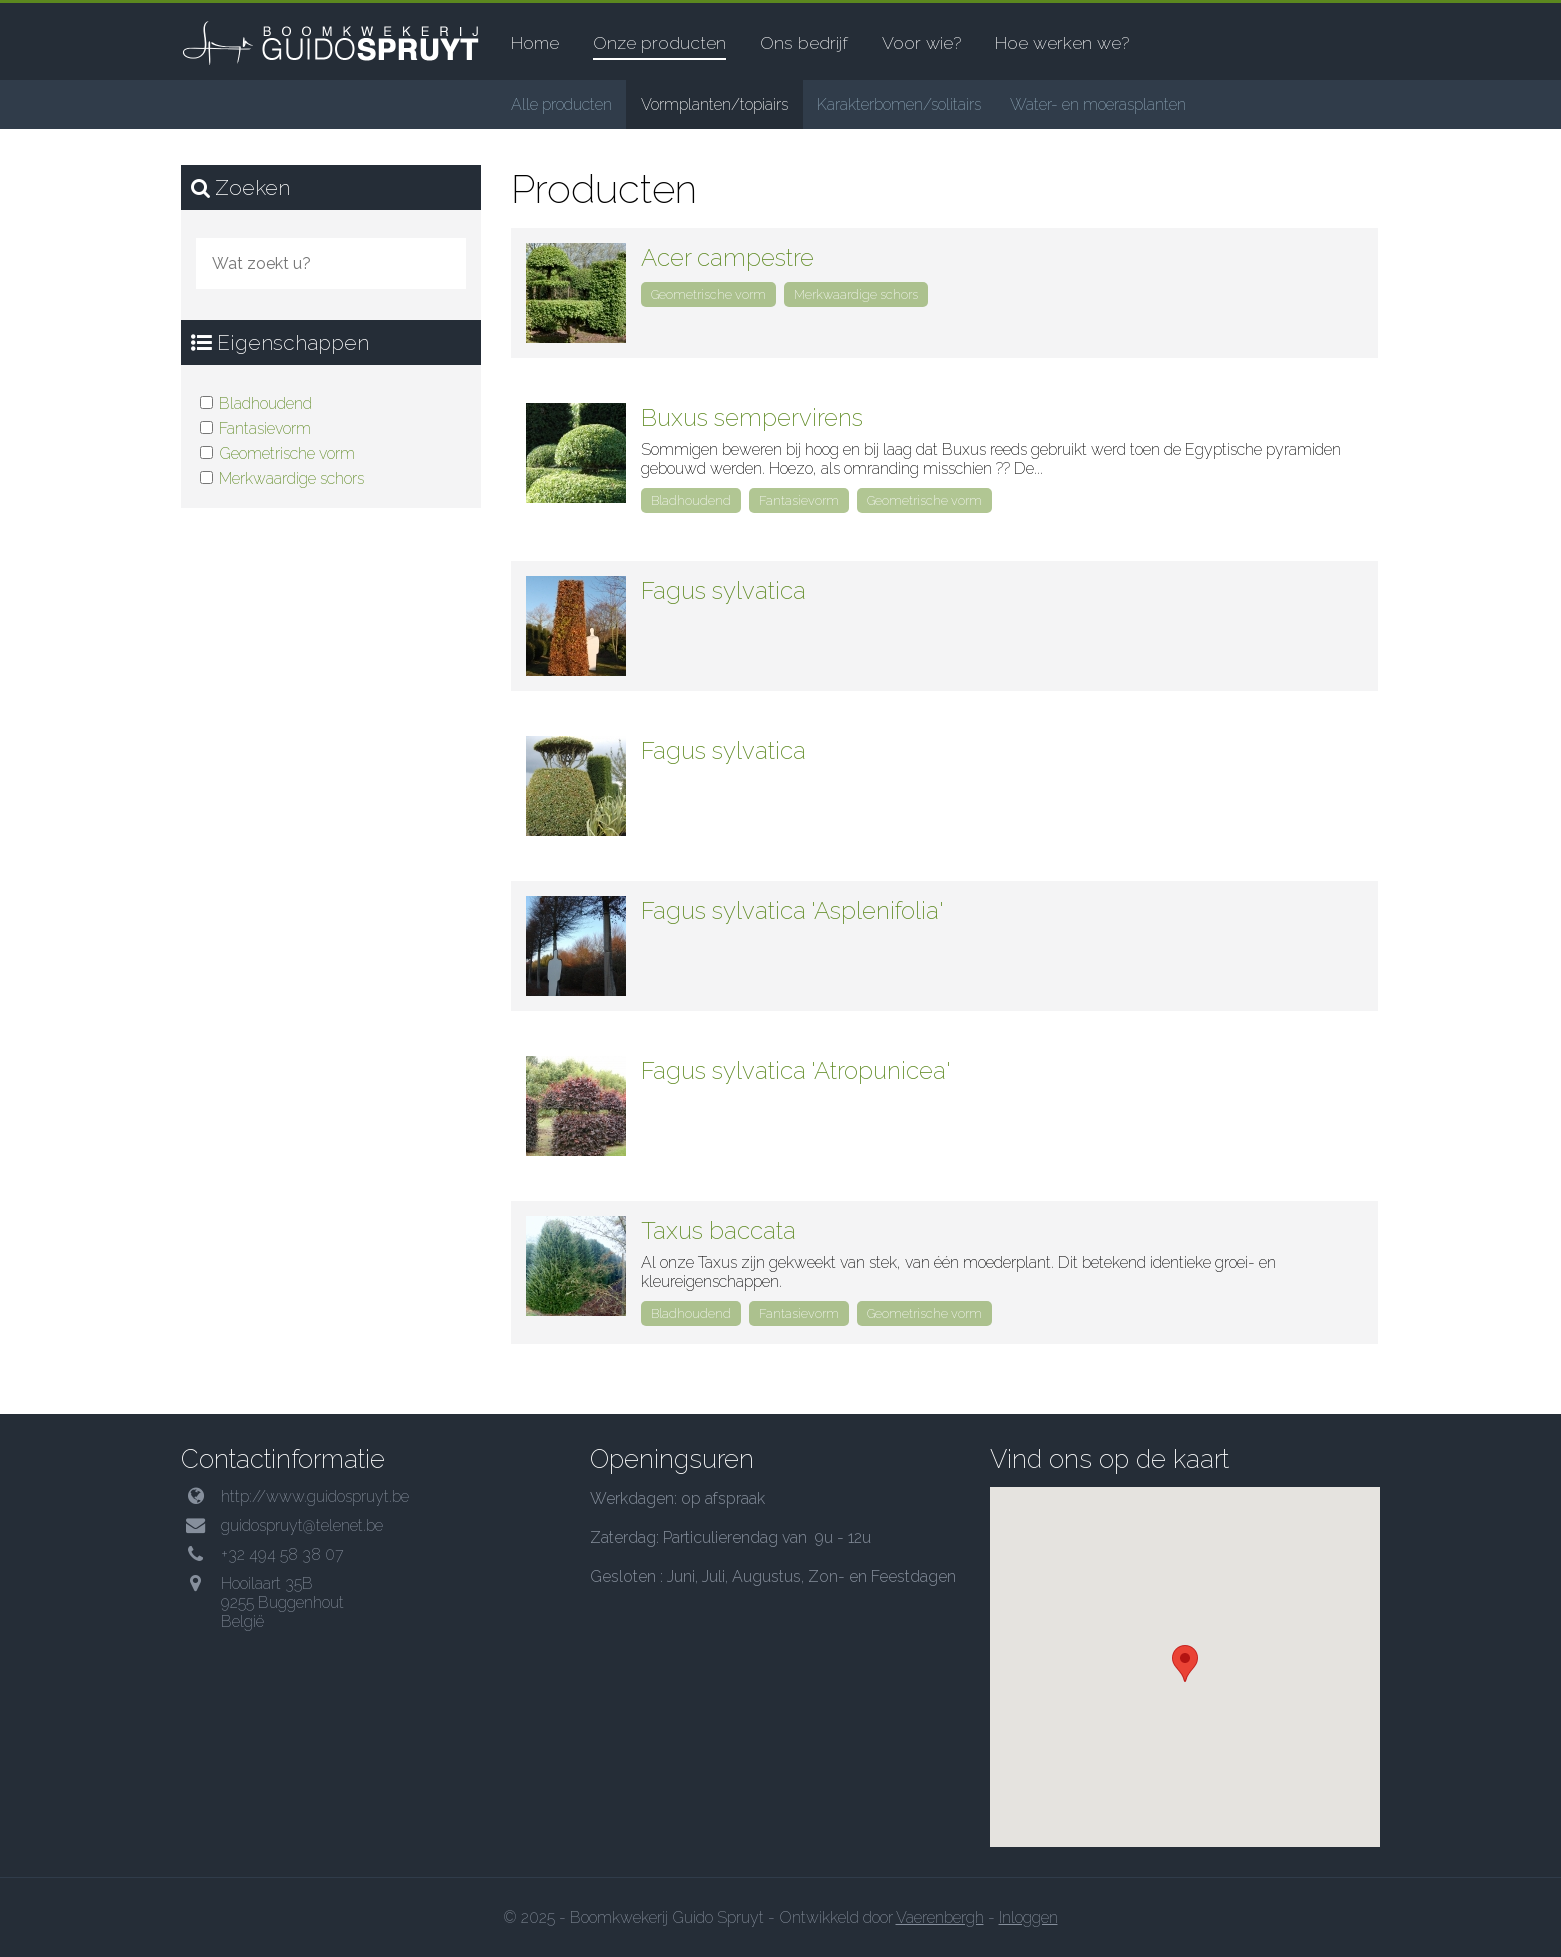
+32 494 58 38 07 (282, 1554)
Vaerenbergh (940, 1917)
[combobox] (331, 263)
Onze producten (659, 42)
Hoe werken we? (1062, 42)
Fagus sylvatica (723, 590)
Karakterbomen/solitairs (899, 104)
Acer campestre (727, 257)
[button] (1185, 1663)
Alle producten (561, 104)
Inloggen (1028, 1917)
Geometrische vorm (287, 453)
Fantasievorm (265, 428)
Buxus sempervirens (752, 417)
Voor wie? (921, 42)
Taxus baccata (718, 1230)
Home (535, 42)
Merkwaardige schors (291, 478)
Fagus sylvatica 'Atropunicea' (796, 1070)
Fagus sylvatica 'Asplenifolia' (792, 910)
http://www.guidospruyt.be (315, 1496)
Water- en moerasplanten (1098, 104)
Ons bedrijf (804, 42)
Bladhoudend (265, 403)
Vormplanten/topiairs (714, 104)
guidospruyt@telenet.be (302, 1525)
